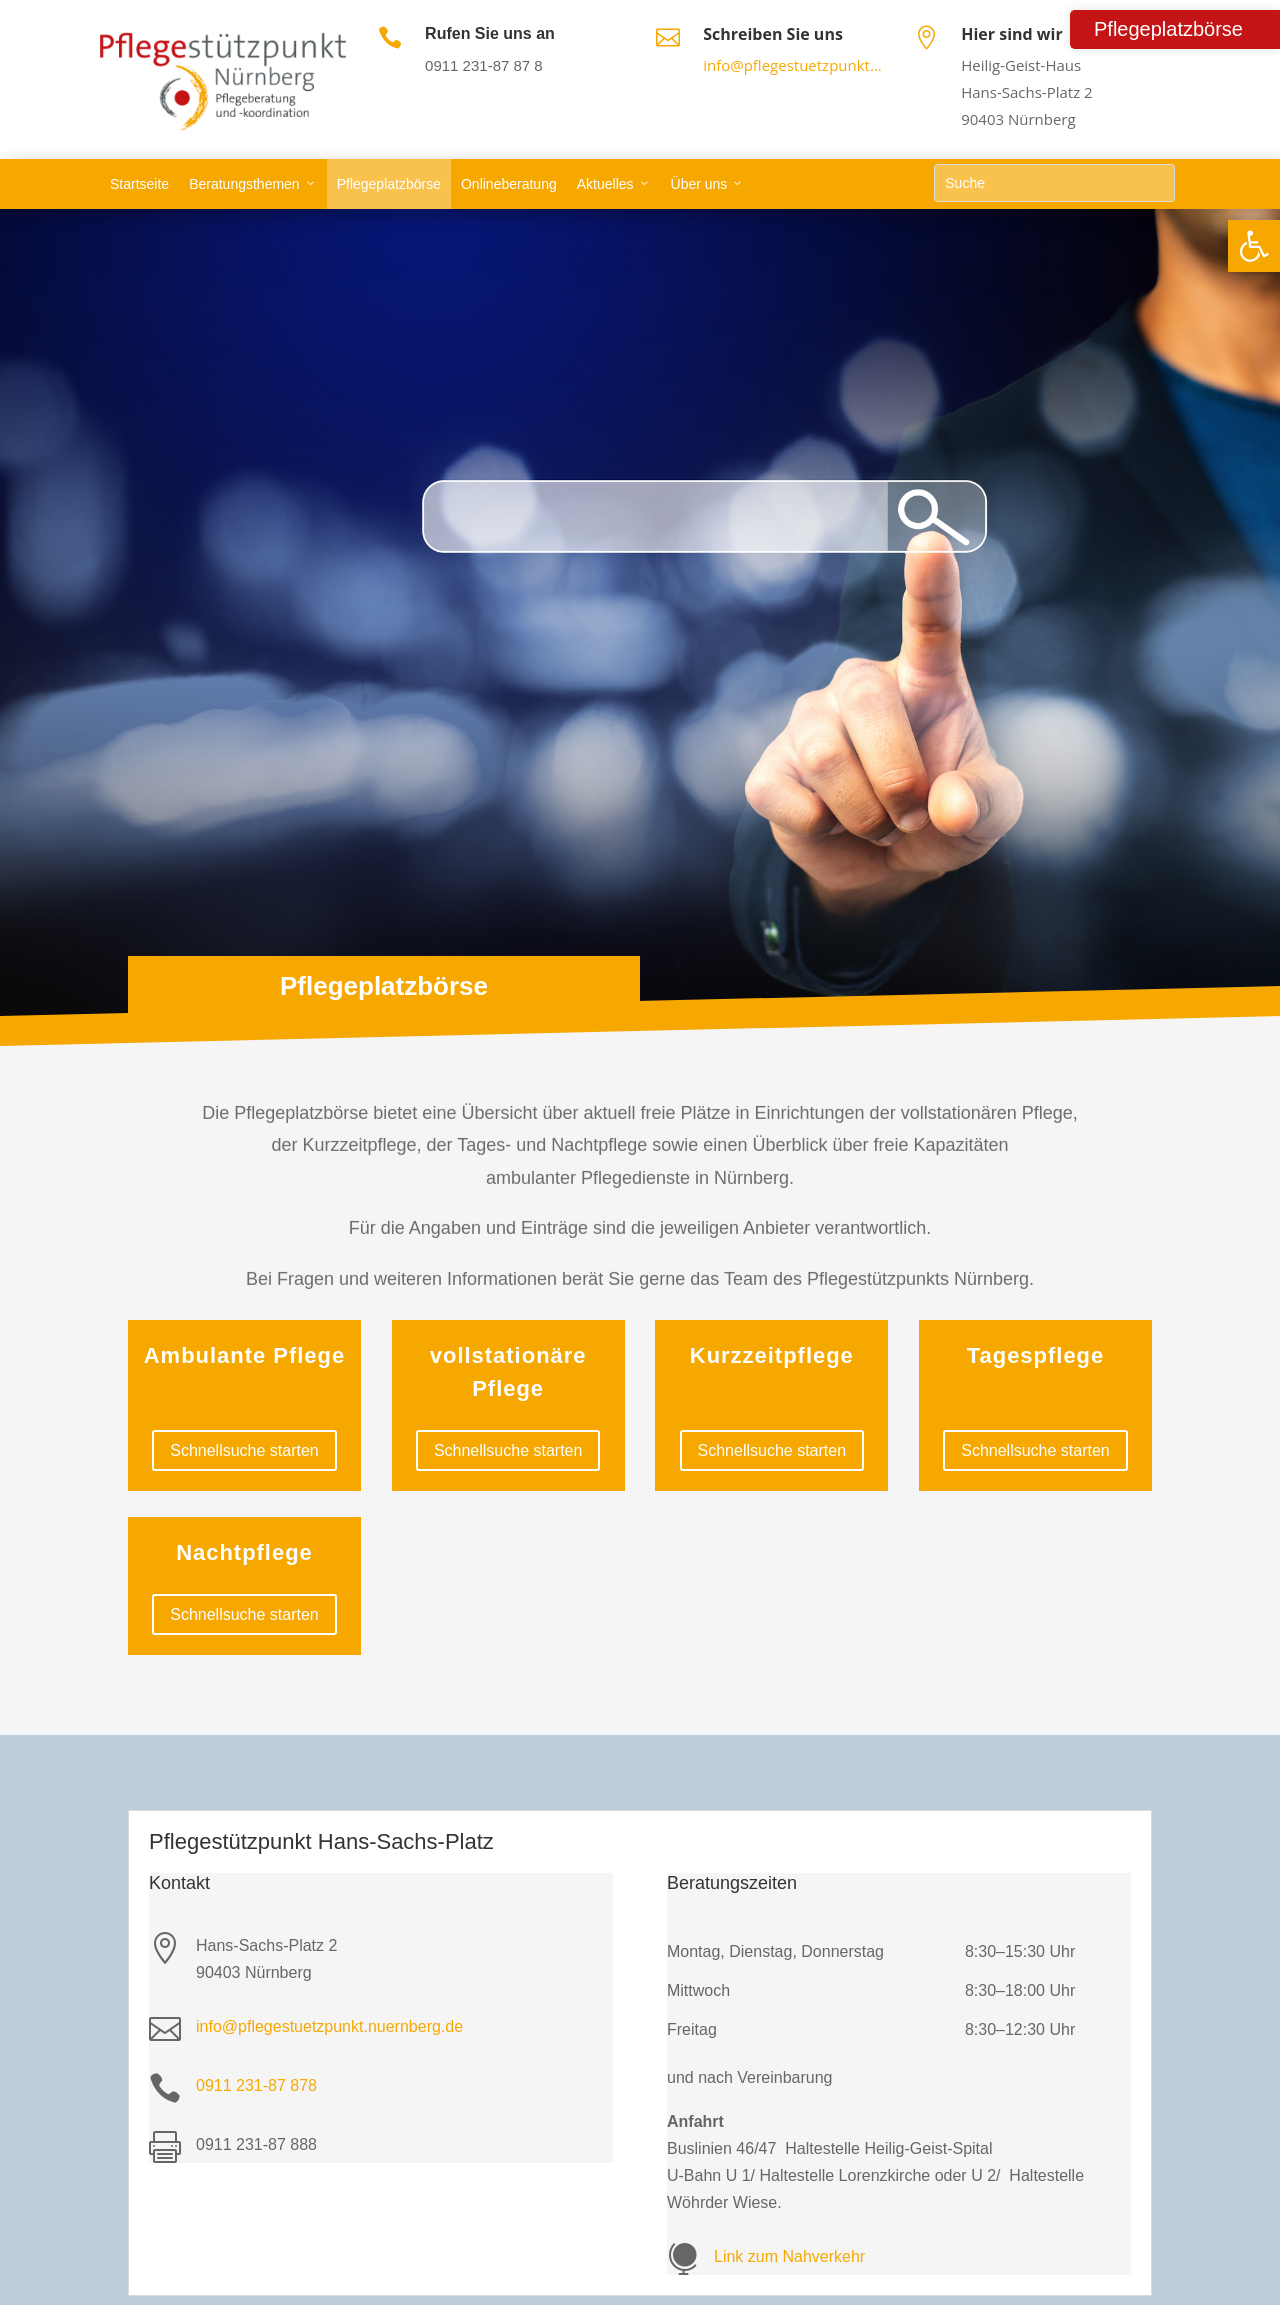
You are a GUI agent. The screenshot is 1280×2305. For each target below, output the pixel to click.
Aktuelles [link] (605, 184)
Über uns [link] (699, 184)
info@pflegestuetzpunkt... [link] (792, 65)
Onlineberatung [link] (509, 184)
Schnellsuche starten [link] (244, 1450)
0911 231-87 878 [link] (256, 2085)
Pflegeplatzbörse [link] (389, 184)
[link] (1254, 246)
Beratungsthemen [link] (244, 184)
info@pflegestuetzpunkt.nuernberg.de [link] (329, 2026)
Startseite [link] (139, 184)
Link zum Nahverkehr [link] (789, 2256)
